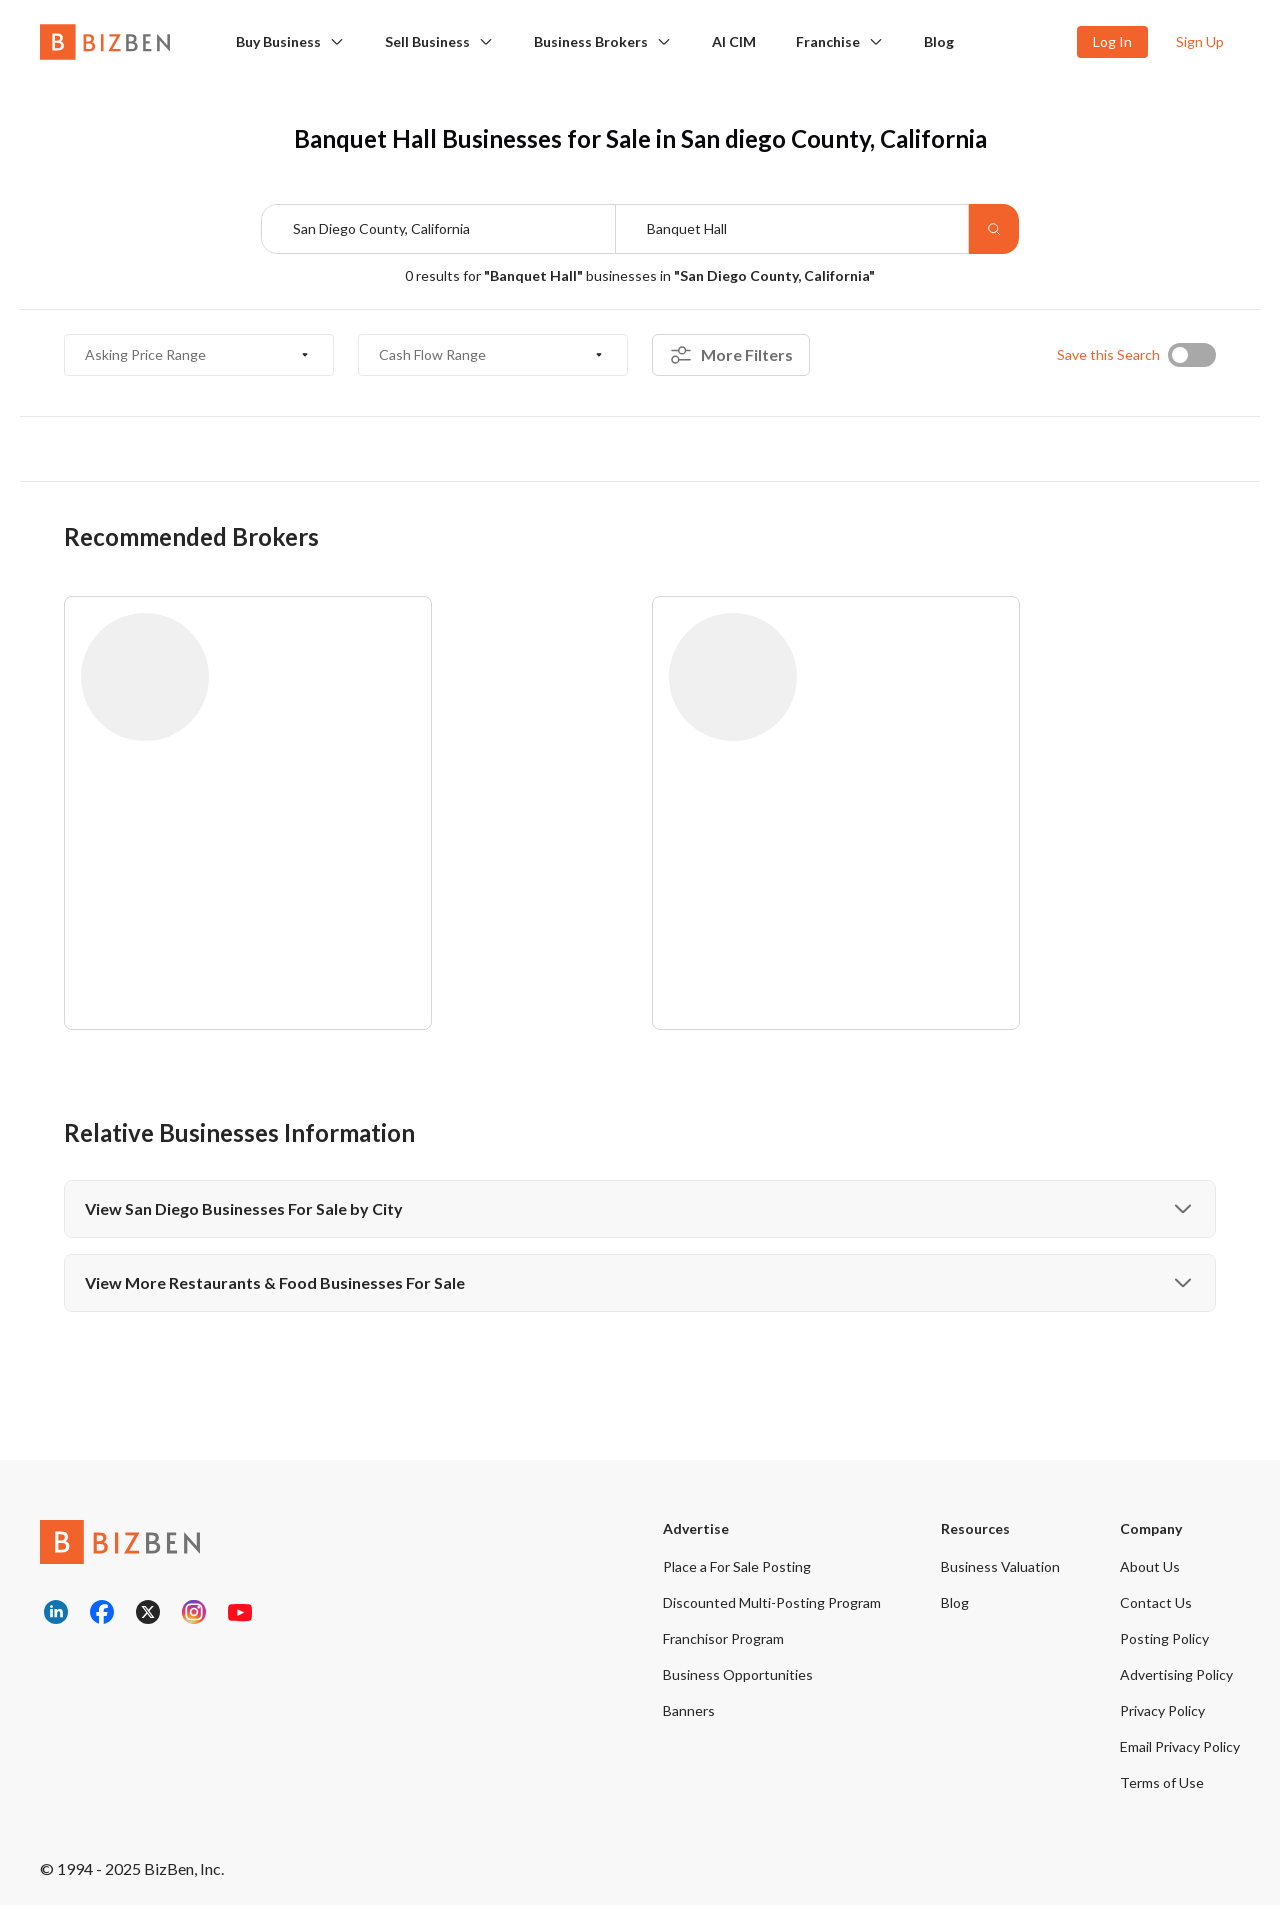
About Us (1150, 1566)
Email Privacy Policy (1180, 1746)
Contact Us (1156, 1602)
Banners (689, 1710)
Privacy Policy (1162, 1710)
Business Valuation (1000, 1566)
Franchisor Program (723, 1638)
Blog (939, 41)
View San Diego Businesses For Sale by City (640, 1209)
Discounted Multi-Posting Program (772, 1602)
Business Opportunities (738, 1674)
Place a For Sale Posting (737, 1566)
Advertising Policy (1176, 1674)
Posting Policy (1164, 1638)
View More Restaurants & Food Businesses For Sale (640, 1283)
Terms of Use (1162, 1782)
